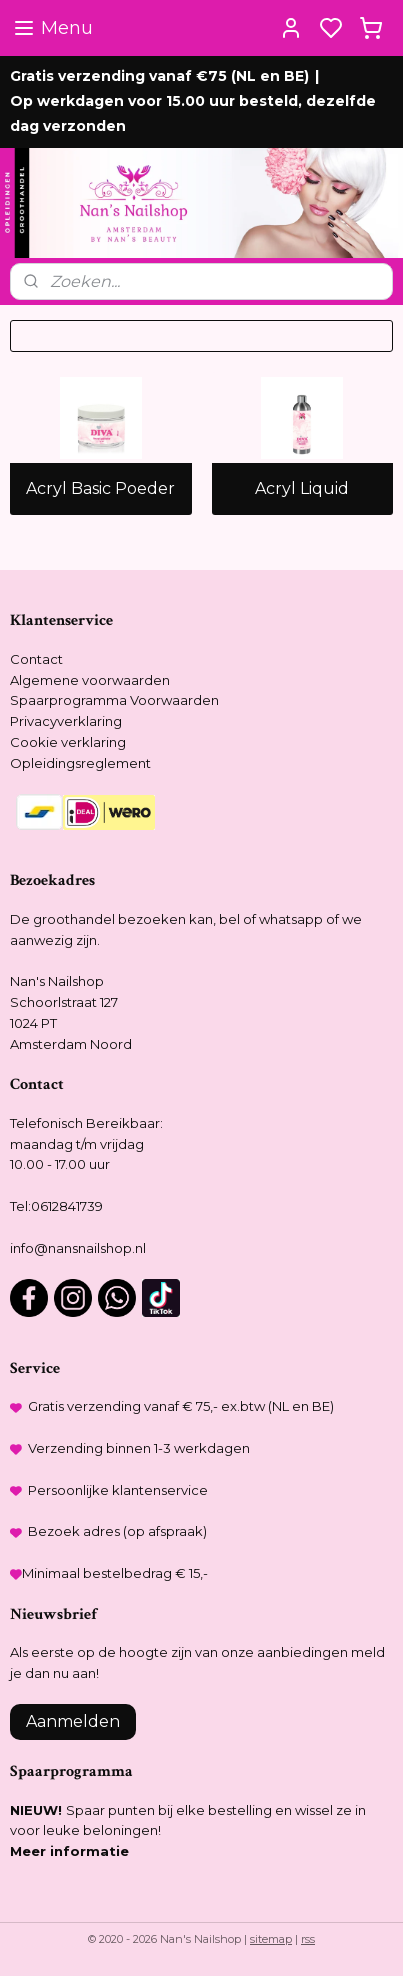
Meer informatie (69, 1851)
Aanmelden (73, 1721)
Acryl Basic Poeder (100, 489)
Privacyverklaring (66, 721)
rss (308, 1939)
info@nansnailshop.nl (78, 1248)
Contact (36, 659)
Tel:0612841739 (56, 1206)
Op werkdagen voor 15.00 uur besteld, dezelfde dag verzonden (193, 113)
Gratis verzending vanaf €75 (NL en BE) (159, 76)
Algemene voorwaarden (90, 680)
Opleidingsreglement (80, 763)
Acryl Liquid (302, 489)
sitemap (271, 1939)
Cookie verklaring (68, 742)
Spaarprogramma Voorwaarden (114, 700)
